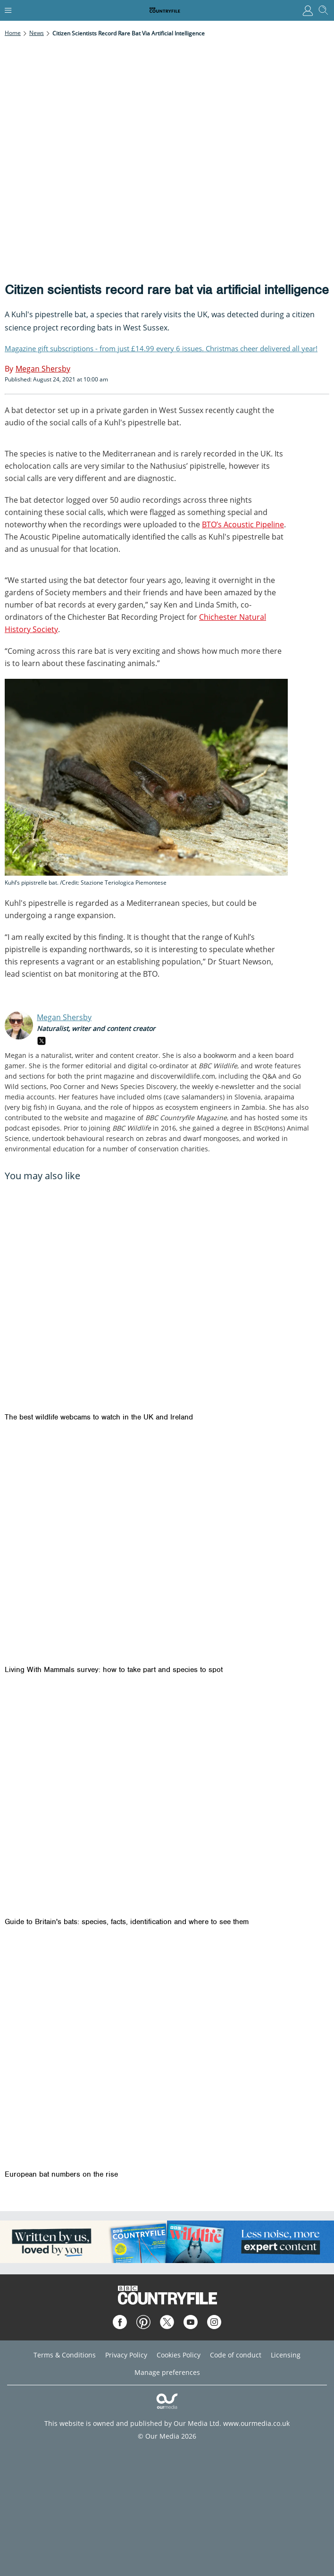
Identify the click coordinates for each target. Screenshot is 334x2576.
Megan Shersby (64, 1017)
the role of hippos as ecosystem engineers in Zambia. (182, 1107)
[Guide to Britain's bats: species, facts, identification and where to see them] (167, 1800)
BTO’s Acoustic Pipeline (243, 524)
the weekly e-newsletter (217, 1086)
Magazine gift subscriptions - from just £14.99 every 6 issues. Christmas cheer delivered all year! (161, 348)
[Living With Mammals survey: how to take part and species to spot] (167, 1548)
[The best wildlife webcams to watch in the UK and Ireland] (167, 1295)
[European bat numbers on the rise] (167, 2052)
